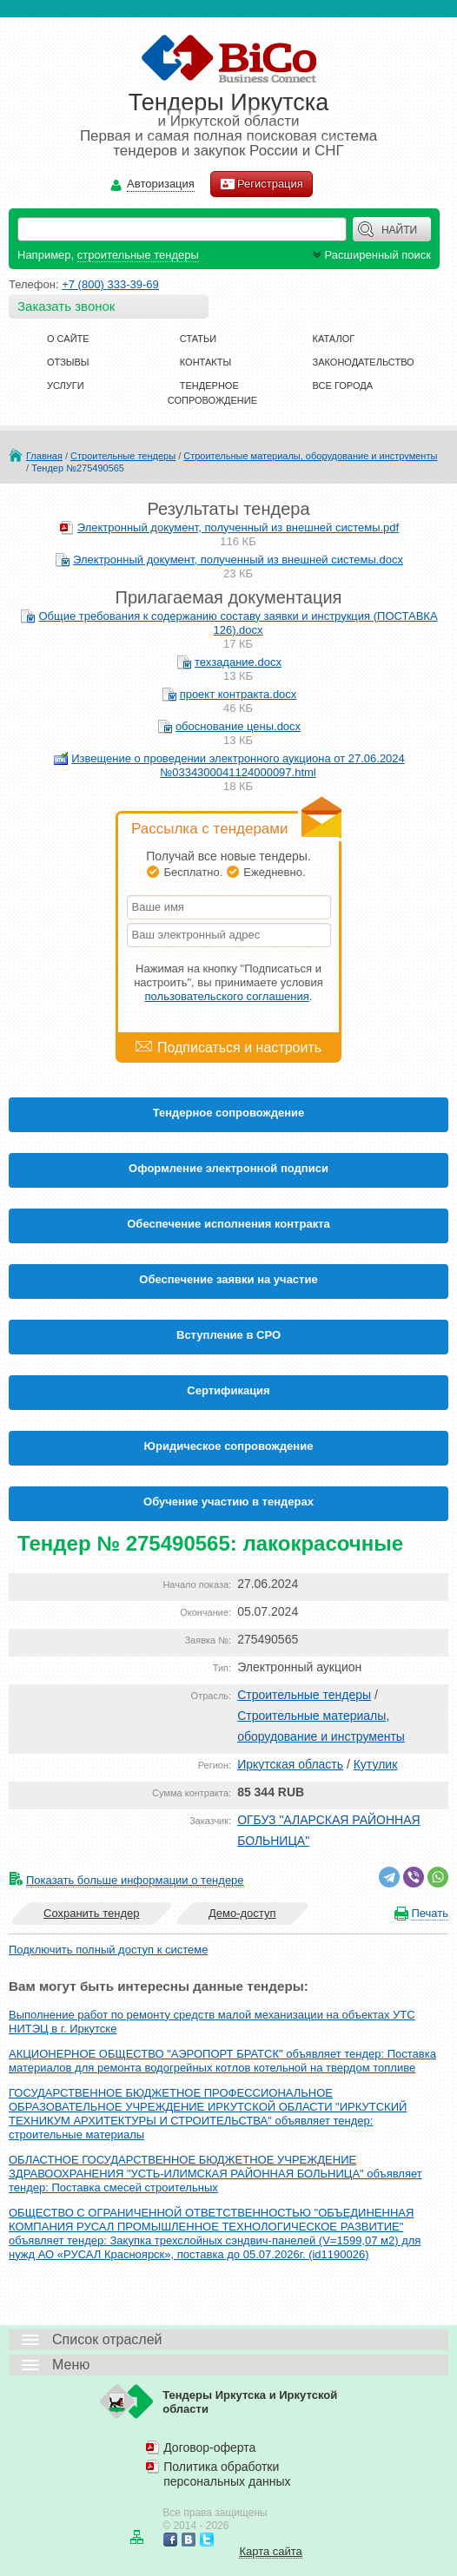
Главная (44, 456)
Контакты (205, 362)
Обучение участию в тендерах (228, 1501)
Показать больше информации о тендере (135, 1880)
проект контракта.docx (238, 694)
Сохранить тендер (91, 1913)
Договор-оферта (209, 2447)
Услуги (65, 385)
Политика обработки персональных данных (226, 2474)
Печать (429, 1913)
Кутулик (376, 1764)
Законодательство (363, 362)
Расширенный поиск (370, 254)
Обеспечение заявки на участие (228, 1279)
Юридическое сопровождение (229, 1446)
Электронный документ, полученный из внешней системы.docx (238, 559)
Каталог (334, 338)
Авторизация (161, 184)
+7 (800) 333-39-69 (110, 284)
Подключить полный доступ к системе (108, 1949)
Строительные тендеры (123, 456)
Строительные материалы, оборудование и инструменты (310, 456)
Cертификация (228, 1390)
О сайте (68, 338)
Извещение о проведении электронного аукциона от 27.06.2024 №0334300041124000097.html (238, 765)
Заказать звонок (66, 306)
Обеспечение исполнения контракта (228, 1223)
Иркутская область (290, 1764)
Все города (343, 385)
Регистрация (261, 184)
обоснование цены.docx (238, 726)
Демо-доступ (242, 1913)
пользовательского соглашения (227, 996)
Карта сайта (270, 2551)
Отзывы (68, 362)
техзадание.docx (238, 662)
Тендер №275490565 (77, 468)
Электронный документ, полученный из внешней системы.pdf (238, 527)
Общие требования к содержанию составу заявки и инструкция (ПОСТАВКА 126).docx (237, 622)
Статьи (198, 338)
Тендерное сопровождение (229, 1112)
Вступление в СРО (228, 1334)
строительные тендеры (138, 254)
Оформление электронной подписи (228, 1168)
